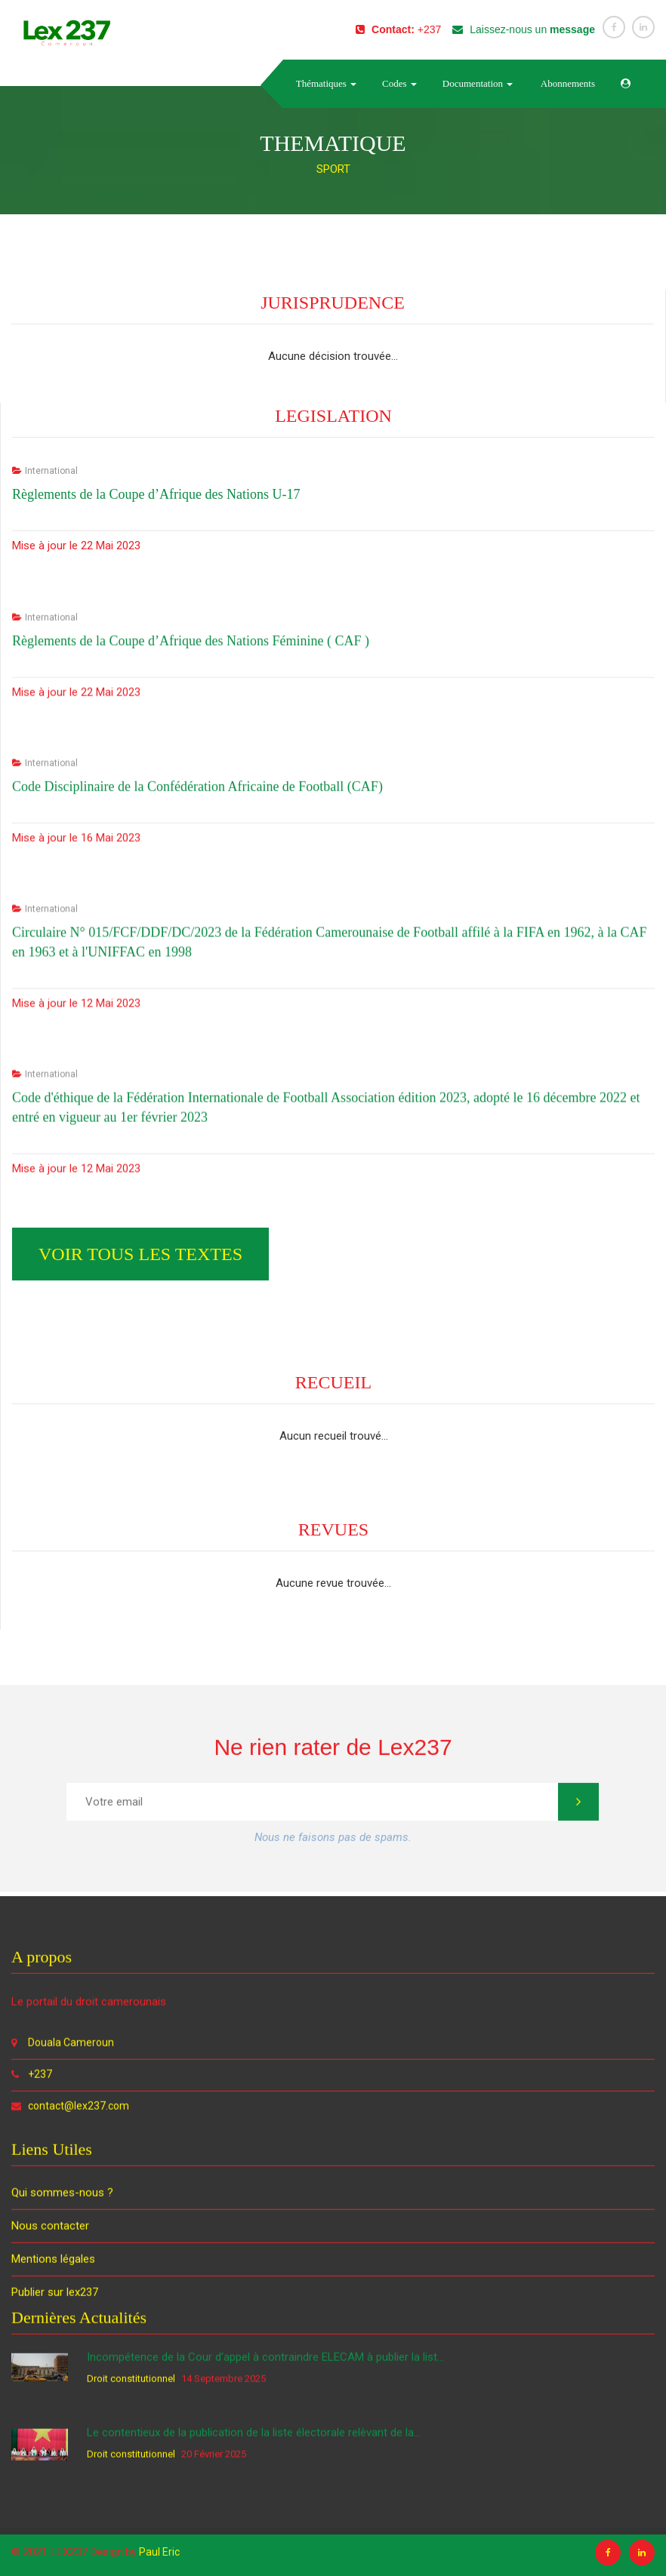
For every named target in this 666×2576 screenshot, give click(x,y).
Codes (399, 83)
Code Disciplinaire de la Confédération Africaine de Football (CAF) (197, 1277)
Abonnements (566, 83)
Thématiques (326, 83)
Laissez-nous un (523, 29)
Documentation (477, 83)
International (51, 901)
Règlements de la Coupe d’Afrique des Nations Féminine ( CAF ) (190, 1131)
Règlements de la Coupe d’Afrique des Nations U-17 (156, 925)
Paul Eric (159, 2552)
